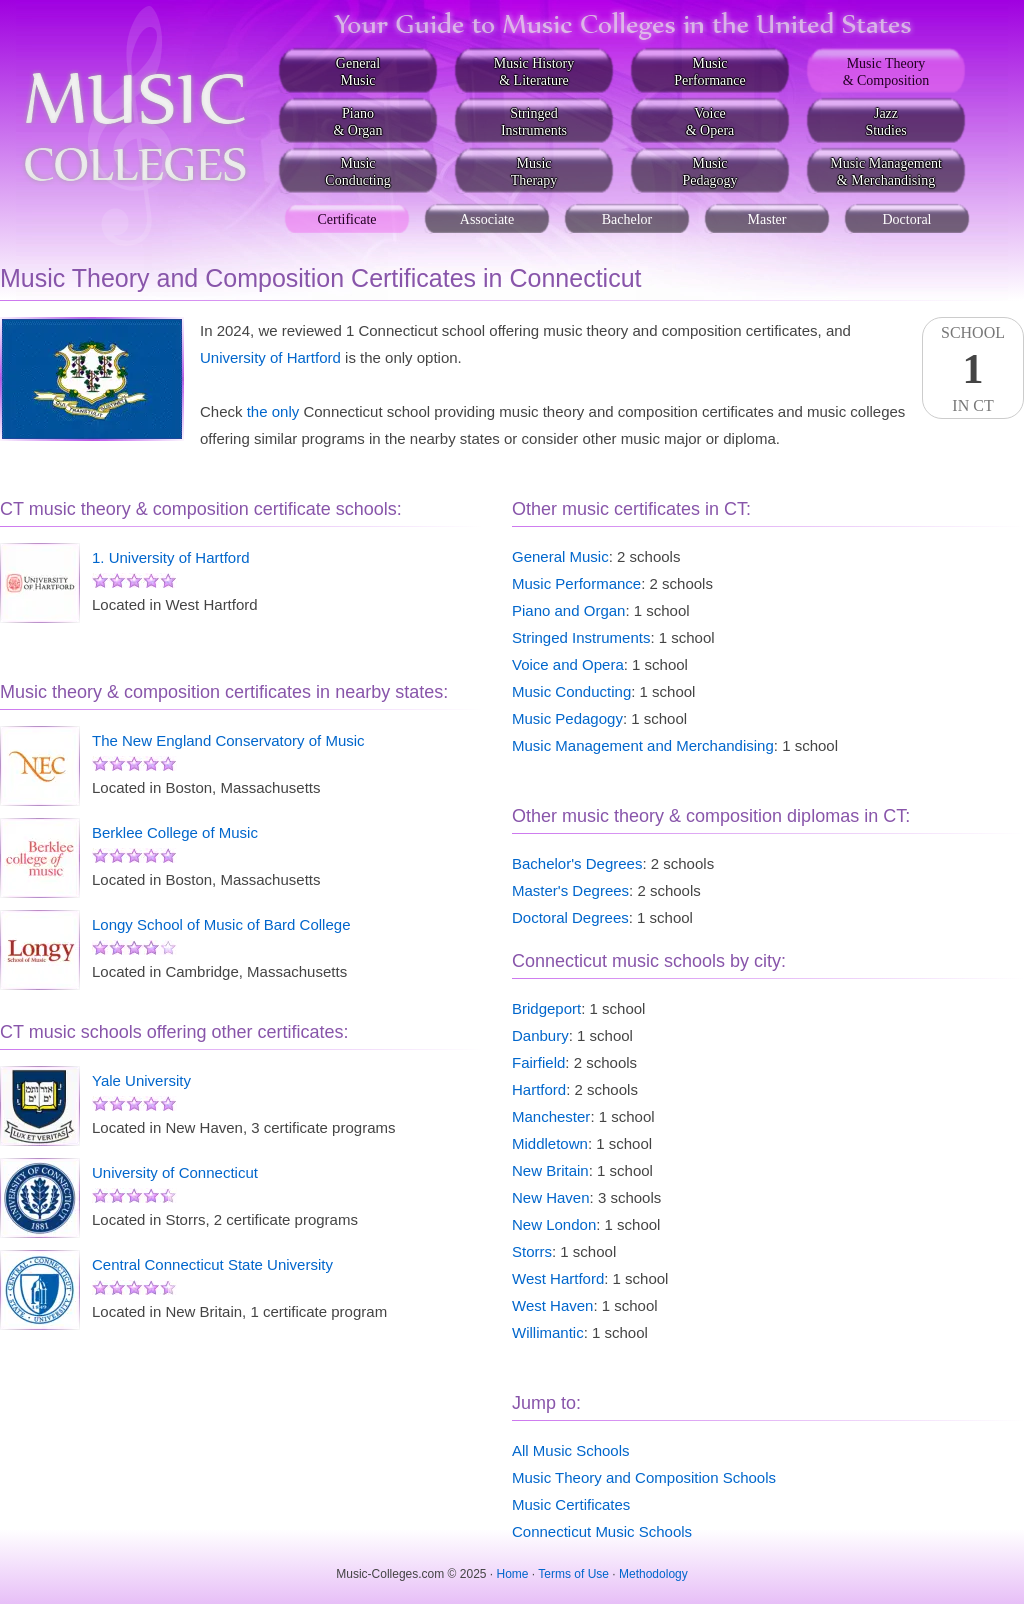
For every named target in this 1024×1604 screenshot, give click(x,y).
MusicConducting (357, 172)
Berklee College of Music (175, 832)
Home (513, 1574)
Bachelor (627, 219)
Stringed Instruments (581, 637)
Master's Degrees (570, 890)
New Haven (551, 1197)
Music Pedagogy (567, 718)
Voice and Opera (568, 664)
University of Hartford (270, 357)
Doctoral (907, 219)
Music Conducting (571, 691)
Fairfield (538, 1062)
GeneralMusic (358, 72)
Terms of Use (573, 1574)
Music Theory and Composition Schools (644, 1477)
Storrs (532, 1251)
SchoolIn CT (973, 369)
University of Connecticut (175, 1172)
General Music (560, 556)
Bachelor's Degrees (577, 863)
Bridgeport (546, 1008)
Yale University (141, 1080)
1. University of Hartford (171, 557)
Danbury (540, 1035)
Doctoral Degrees (570, 917)
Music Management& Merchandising (886, 172)
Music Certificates (571, 1504)
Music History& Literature (534, 72)
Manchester (551, 1116)
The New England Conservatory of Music (228, 740)
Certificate (346, 219)
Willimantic (548, 1332)
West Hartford (558, 1278)
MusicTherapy (534, 172)
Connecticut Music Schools (602, 1531)
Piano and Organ (568, 610)
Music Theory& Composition (886, 72)
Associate (487, 219)
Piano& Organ (357, 122)
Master (767, 219)
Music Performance (576, 583)
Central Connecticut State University (212, 1264)
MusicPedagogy (709, 172)
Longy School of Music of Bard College (221, 924)
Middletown (550, 1143)
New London (554, 1224)
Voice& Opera (710, 122)
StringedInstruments (534, 122)
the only (273, 411)
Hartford (539, 1089)
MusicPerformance (710, 72)
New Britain (550, 1170)
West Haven (552, 1305)
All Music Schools (571, 1450)
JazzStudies (885, 122)
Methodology (653, 1574)
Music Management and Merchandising (643, 745)
